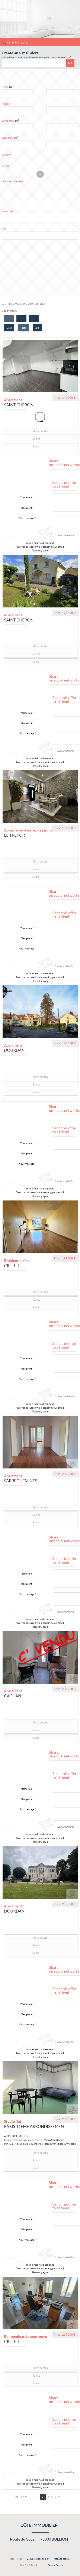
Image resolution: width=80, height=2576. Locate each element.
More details (40, 431)
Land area (10, 137)
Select (36, 438)
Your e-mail (26, 497)
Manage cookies (62, 2559)
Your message (26, 518)
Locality (6, 154)
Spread (6, 165)
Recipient (26, 507)
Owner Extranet (56, 2565)
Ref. (4, 228)
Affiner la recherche (62, 9)
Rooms (6, 103)
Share (35, 446)
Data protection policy (38, 2559)
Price (5, 86)
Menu (73, 9)
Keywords (7, 211)
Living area (10, 120)
